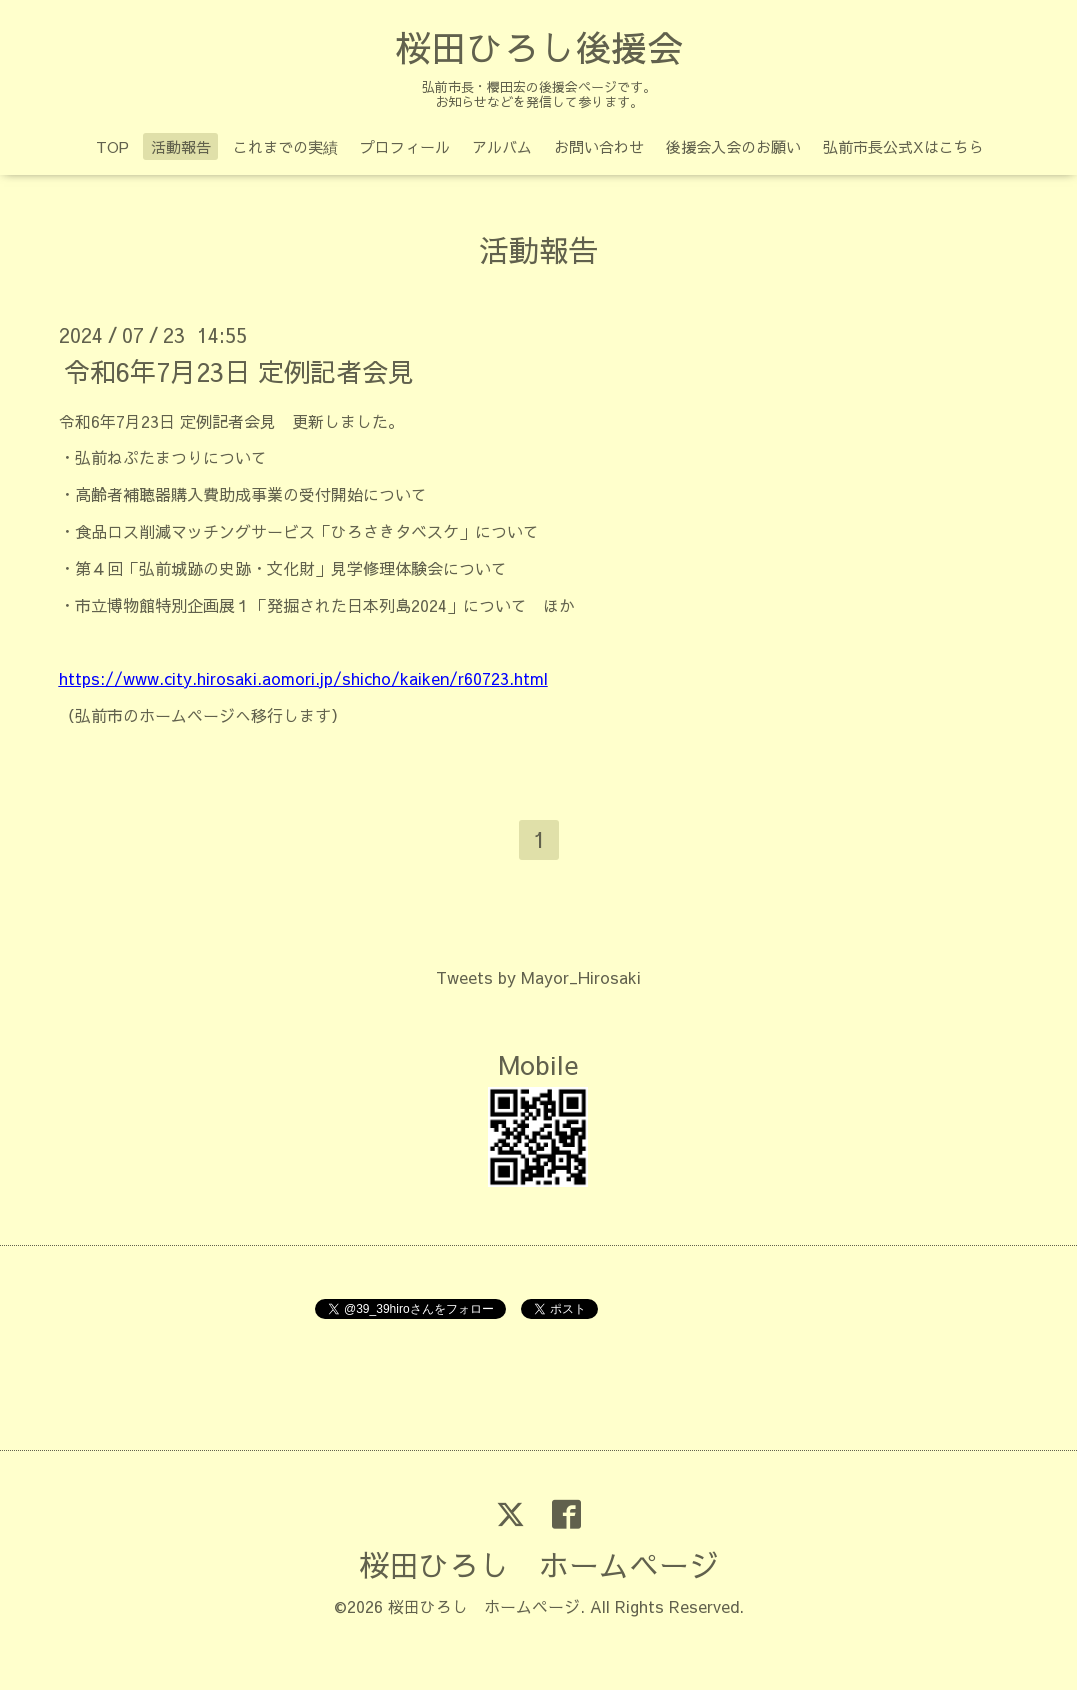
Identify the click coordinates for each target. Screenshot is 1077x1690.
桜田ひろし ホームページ (539, 1564)
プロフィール (405, 146)
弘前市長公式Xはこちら (903, 146)
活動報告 (181, 146)
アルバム (502, 146)
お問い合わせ (599, 146)
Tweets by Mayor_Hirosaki (538, 977)
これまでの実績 (285, 146)
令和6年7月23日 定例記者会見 (239, 370)
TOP (112, 146)
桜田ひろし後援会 (539, 47)
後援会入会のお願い (733, 146)
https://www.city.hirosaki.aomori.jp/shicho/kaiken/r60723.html (303, 678)
